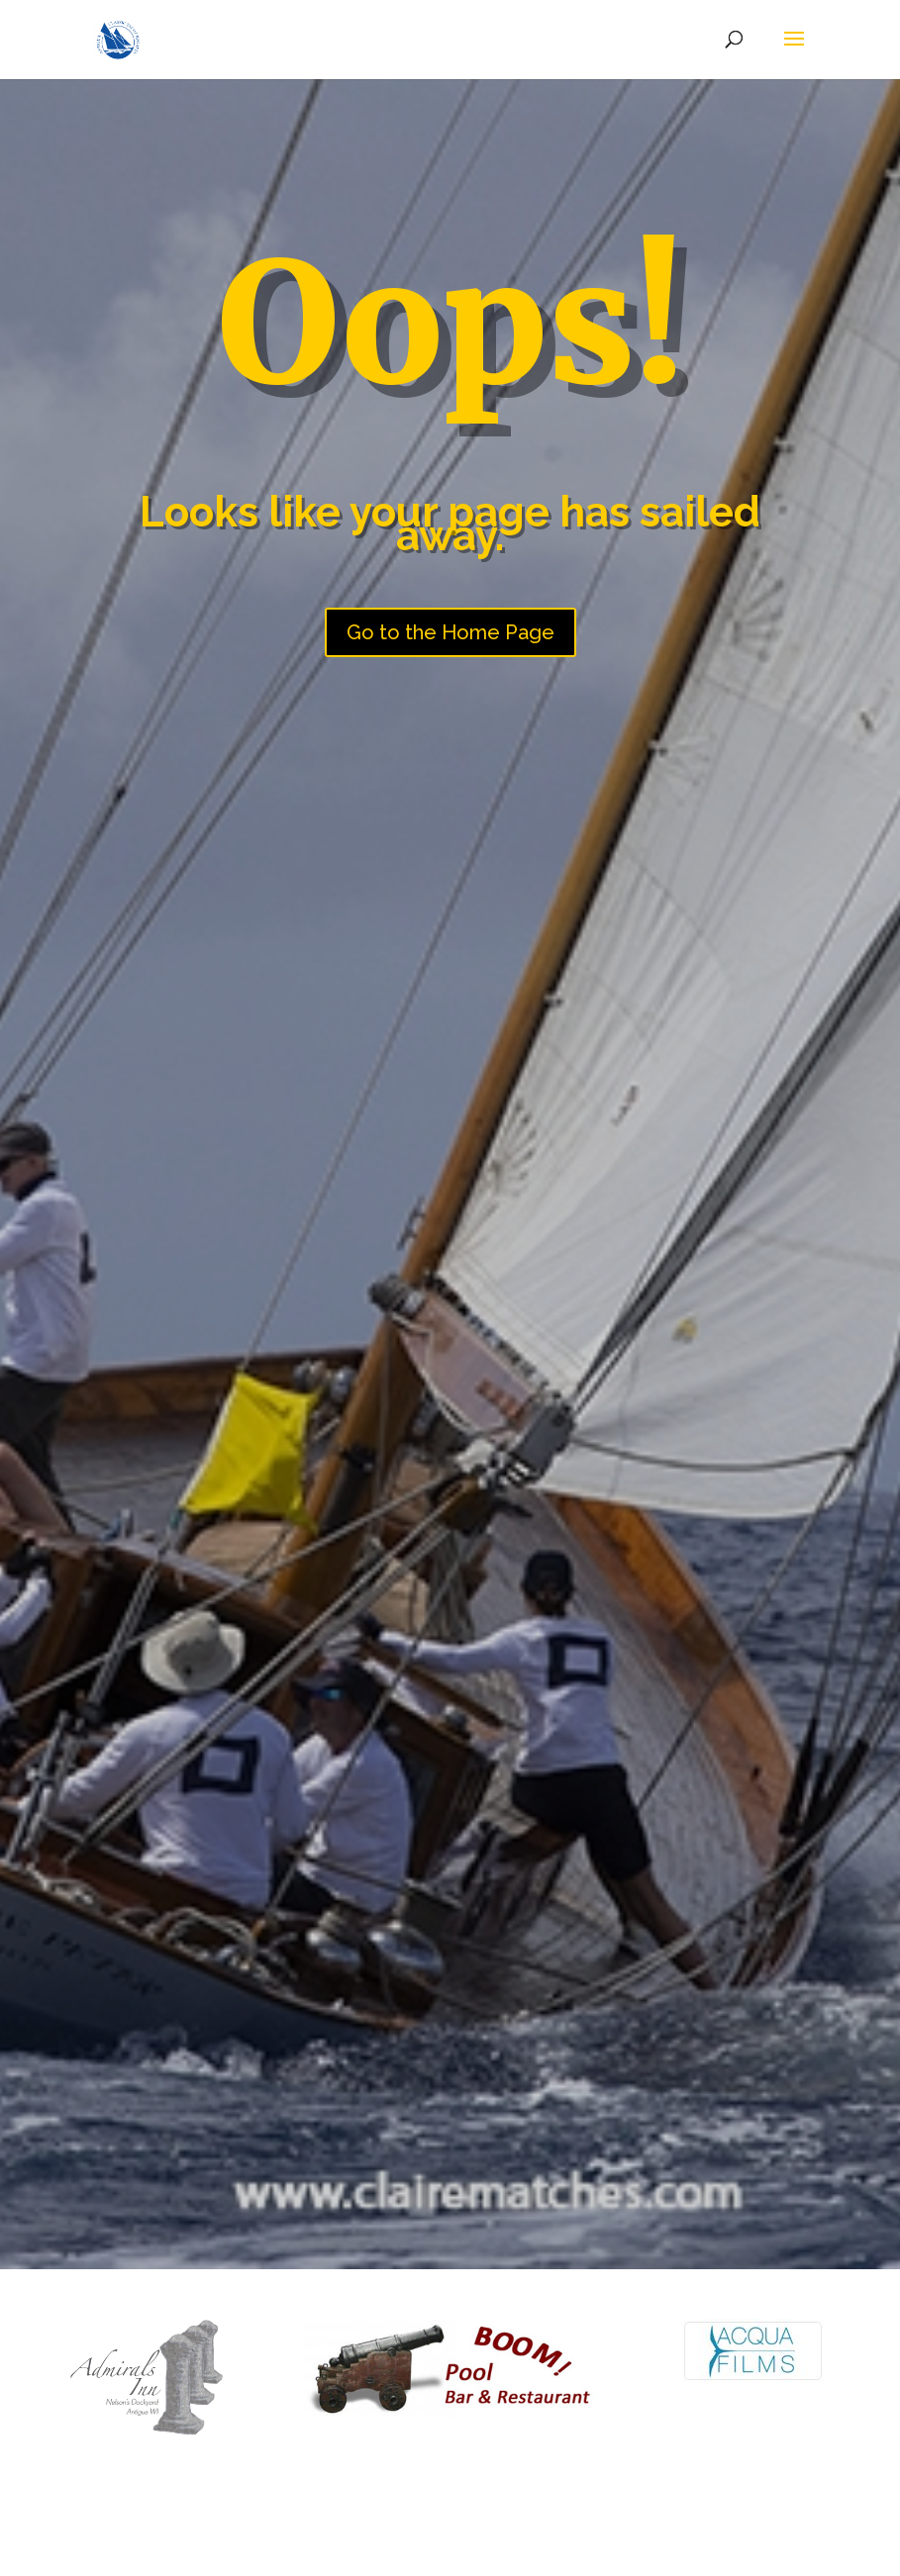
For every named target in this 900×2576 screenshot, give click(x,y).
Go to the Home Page (450, 632)
